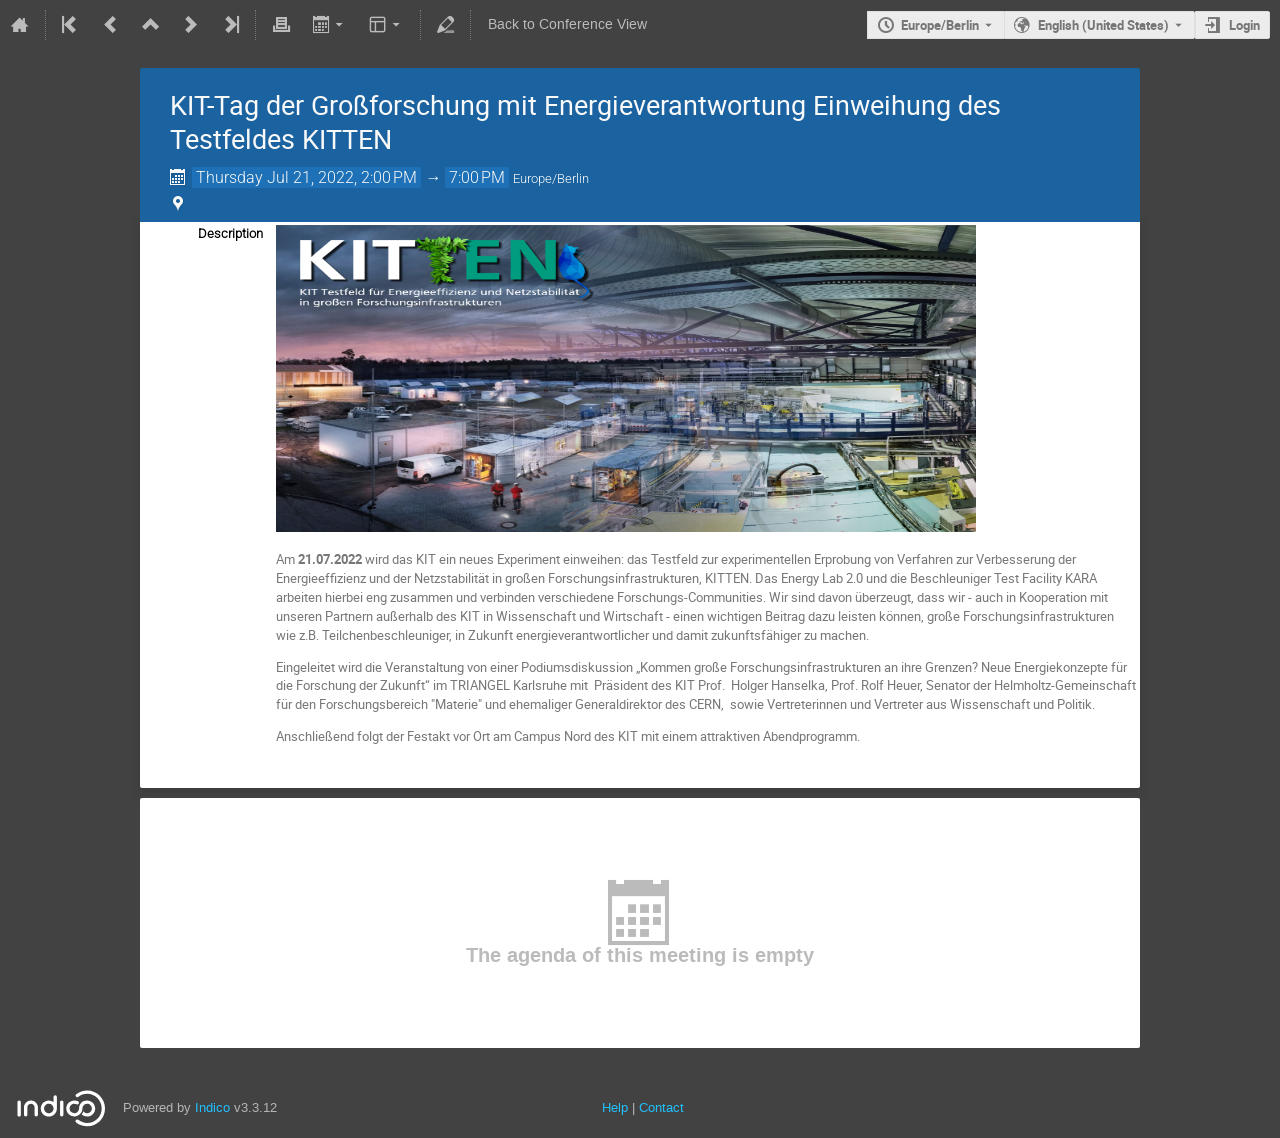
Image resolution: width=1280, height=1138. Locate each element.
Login (1244, 25)
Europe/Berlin (940, 25)
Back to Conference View (567, 24)
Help (615, 1107)
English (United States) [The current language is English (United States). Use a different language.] (1103, 25)
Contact (661, 1107)
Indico (212, 1107)
